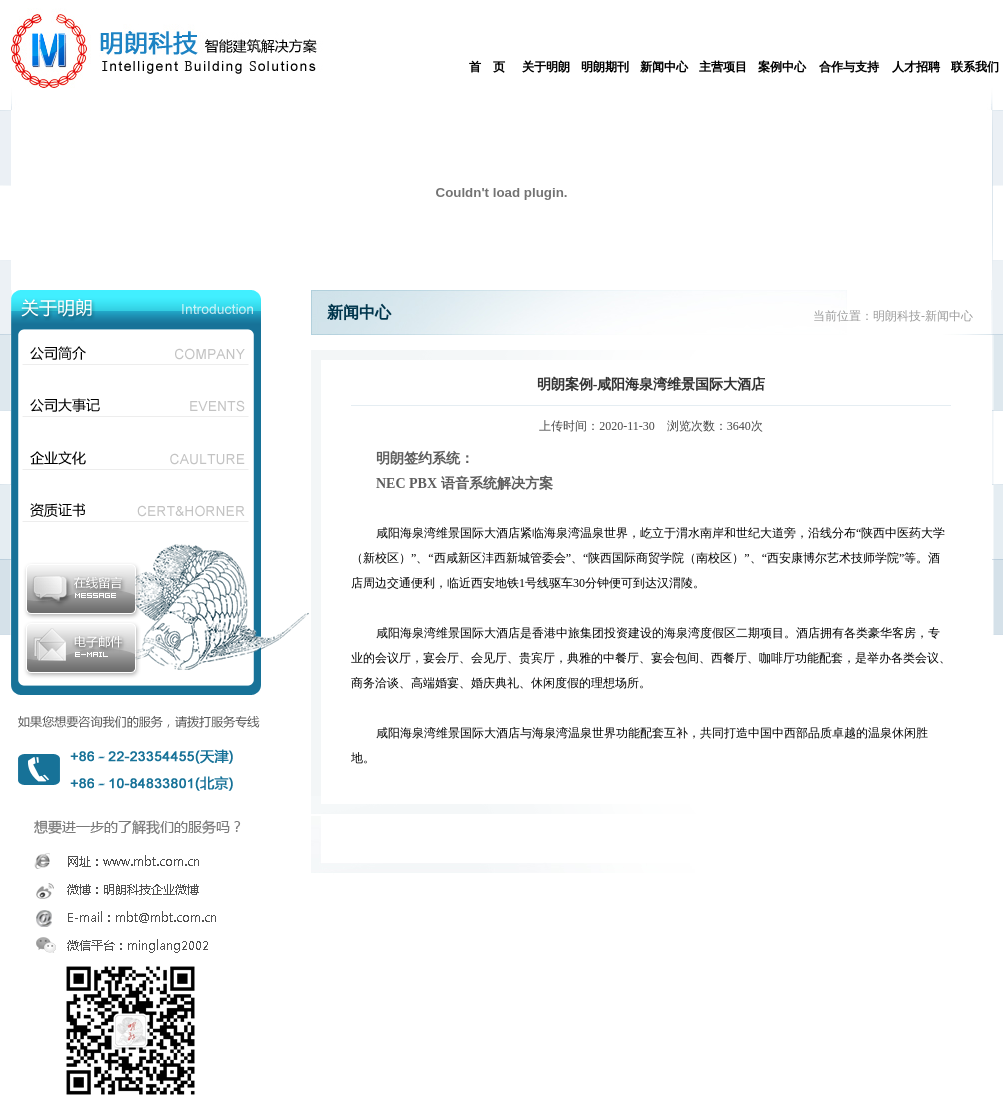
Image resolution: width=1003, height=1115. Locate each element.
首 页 (487, 67)
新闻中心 (664, 67)
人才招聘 (916, 67)
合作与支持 (849, 67)
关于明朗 (546, 67)
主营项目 (723, 67)
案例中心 (782, 67)
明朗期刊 (605, 67)
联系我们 (975, 67)
